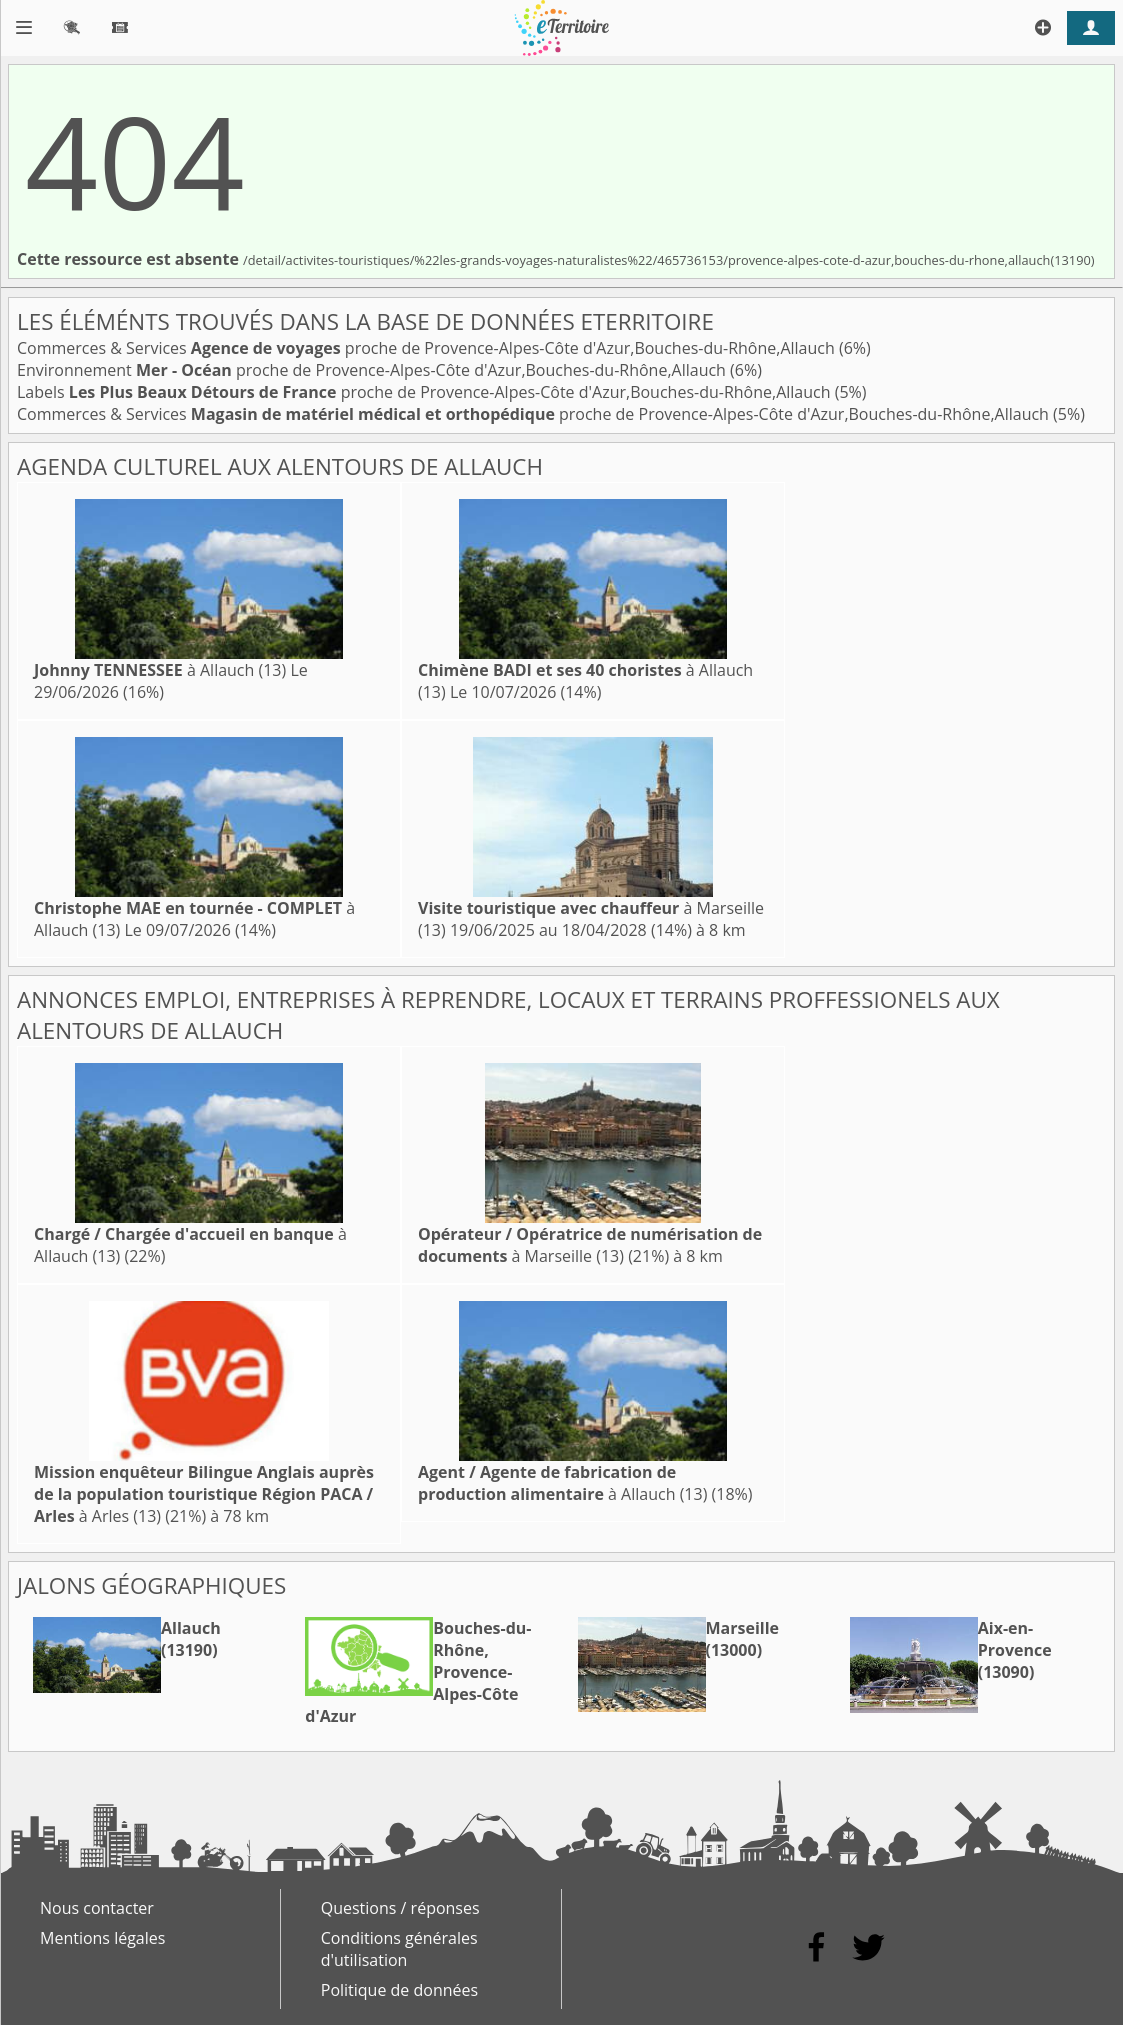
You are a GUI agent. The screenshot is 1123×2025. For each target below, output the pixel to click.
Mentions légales (102, 1938)
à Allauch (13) (160, 670)
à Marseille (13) (590, 1245)
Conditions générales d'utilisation (399, 1949)
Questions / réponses (400, 1908)
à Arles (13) (204, 1494)
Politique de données (399, 1990)
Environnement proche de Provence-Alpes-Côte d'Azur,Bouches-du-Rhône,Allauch (373, 370)
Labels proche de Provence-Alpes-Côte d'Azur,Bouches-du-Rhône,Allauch (426, 392)
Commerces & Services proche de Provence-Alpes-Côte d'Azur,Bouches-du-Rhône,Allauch (428, 348)
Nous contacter (97, 1908)
